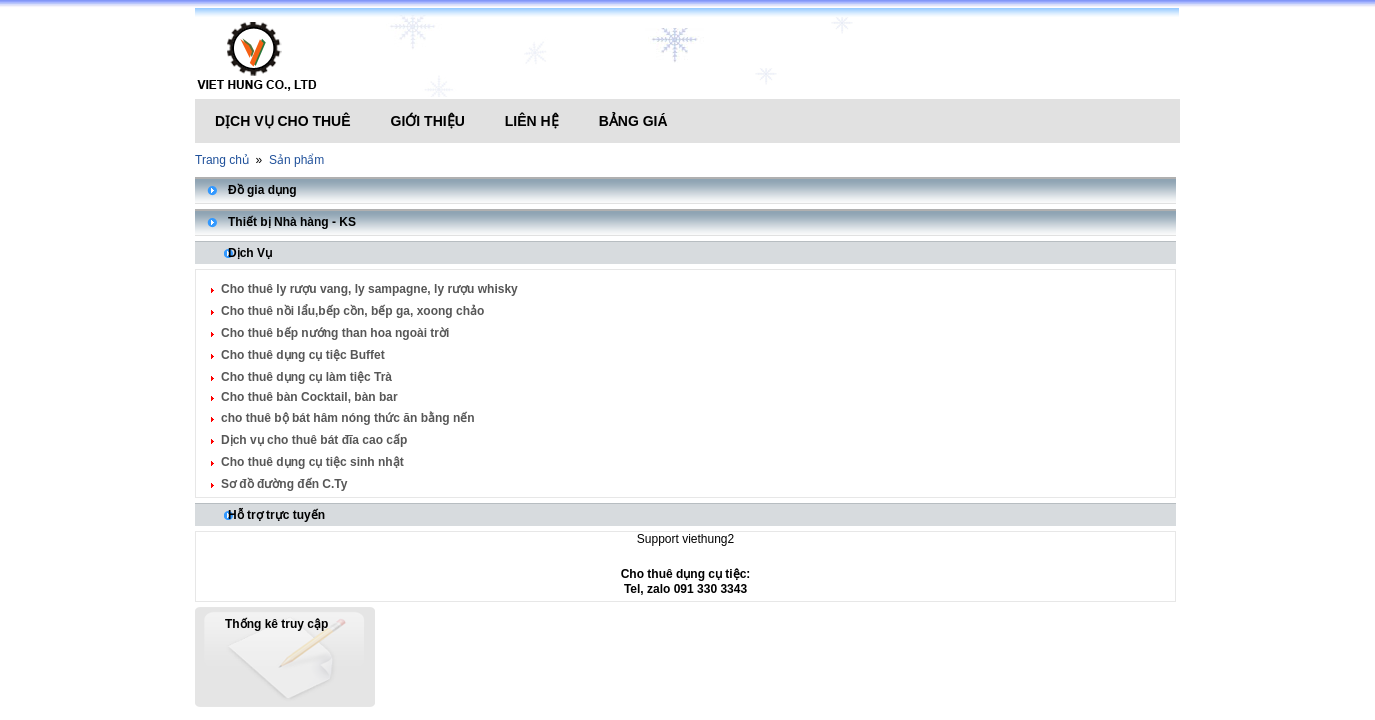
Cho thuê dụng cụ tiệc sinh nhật (312, 462)
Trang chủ (222, 160)
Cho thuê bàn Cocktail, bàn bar (309, 397)
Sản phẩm (296, 160)
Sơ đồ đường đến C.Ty (284, 484)
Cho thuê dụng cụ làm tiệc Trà (306, 377)
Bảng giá (633, 121)
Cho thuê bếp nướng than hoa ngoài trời (335, 333)
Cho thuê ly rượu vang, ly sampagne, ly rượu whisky (369, 289)
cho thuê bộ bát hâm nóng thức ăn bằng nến (348, 418)
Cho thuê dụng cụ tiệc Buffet (303, 355)
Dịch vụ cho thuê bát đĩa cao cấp (314, 440)
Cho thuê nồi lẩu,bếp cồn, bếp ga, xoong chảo (352, 311)
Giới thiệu (428, 121)
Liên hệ (532, 121)
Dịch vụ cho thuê (283, 121)
